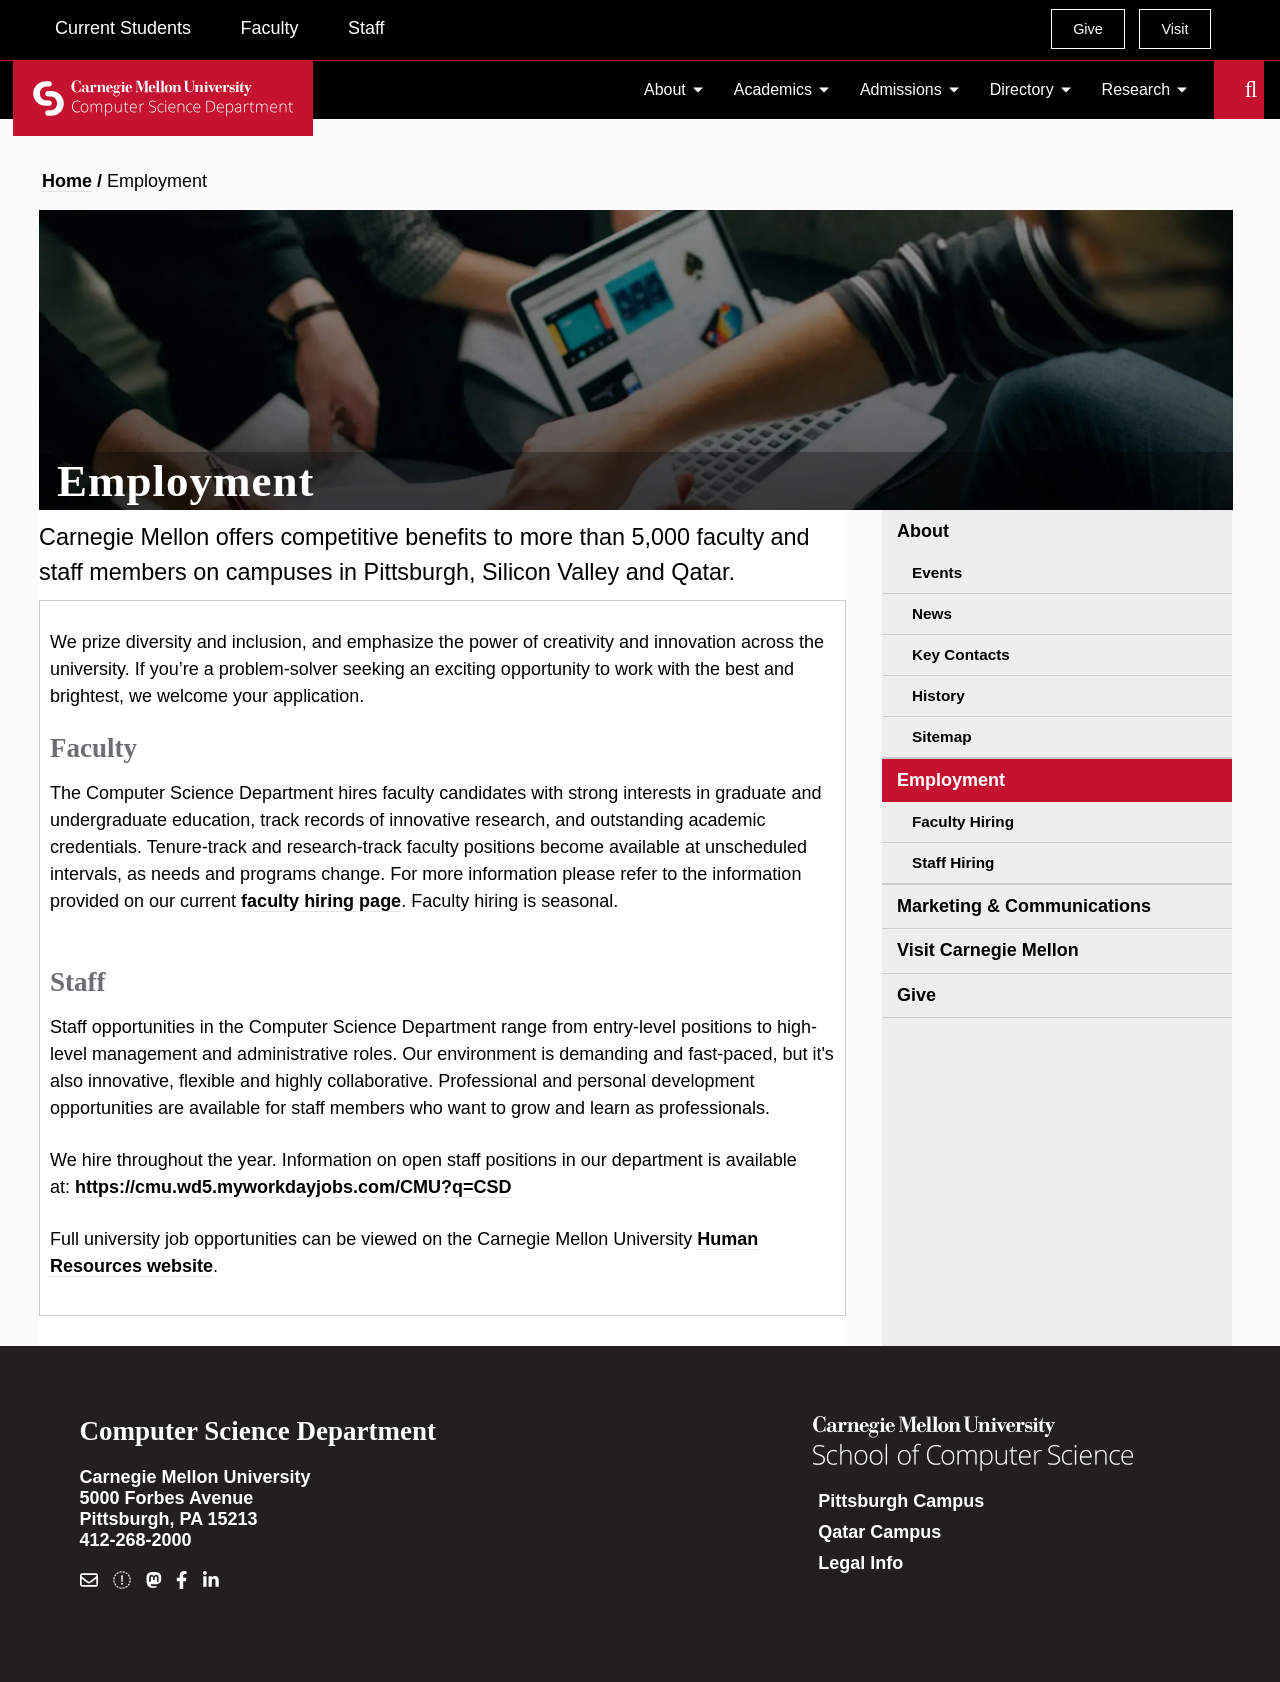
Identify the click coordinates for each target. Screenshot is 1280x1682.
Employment (951, 780)
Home (67, 181)
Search (1226, 90)
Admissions (901, 89)
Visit (1174, 29)
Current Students (123, 28)
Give (1088, 29)
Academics (773, 89)
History (938, 695)
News (932, 613)
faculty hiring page (321, 901)
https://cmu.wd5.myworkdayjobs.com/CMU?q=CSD (293, 1187)
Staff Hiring (953, 862)
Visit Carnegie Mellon (988, 950)
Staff (366, 28)
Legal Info (860, 1563)
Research (1136, 89)
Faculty (269, 28)
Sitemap (942, 736)
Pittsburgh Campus (901, 1501)
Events (937, 572)
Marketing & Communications (1024, 906)
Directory (1022, 89)
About (665, 89)
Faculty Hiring (963, 821)
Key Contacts (961, 654)
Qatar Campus (879, 1532)
